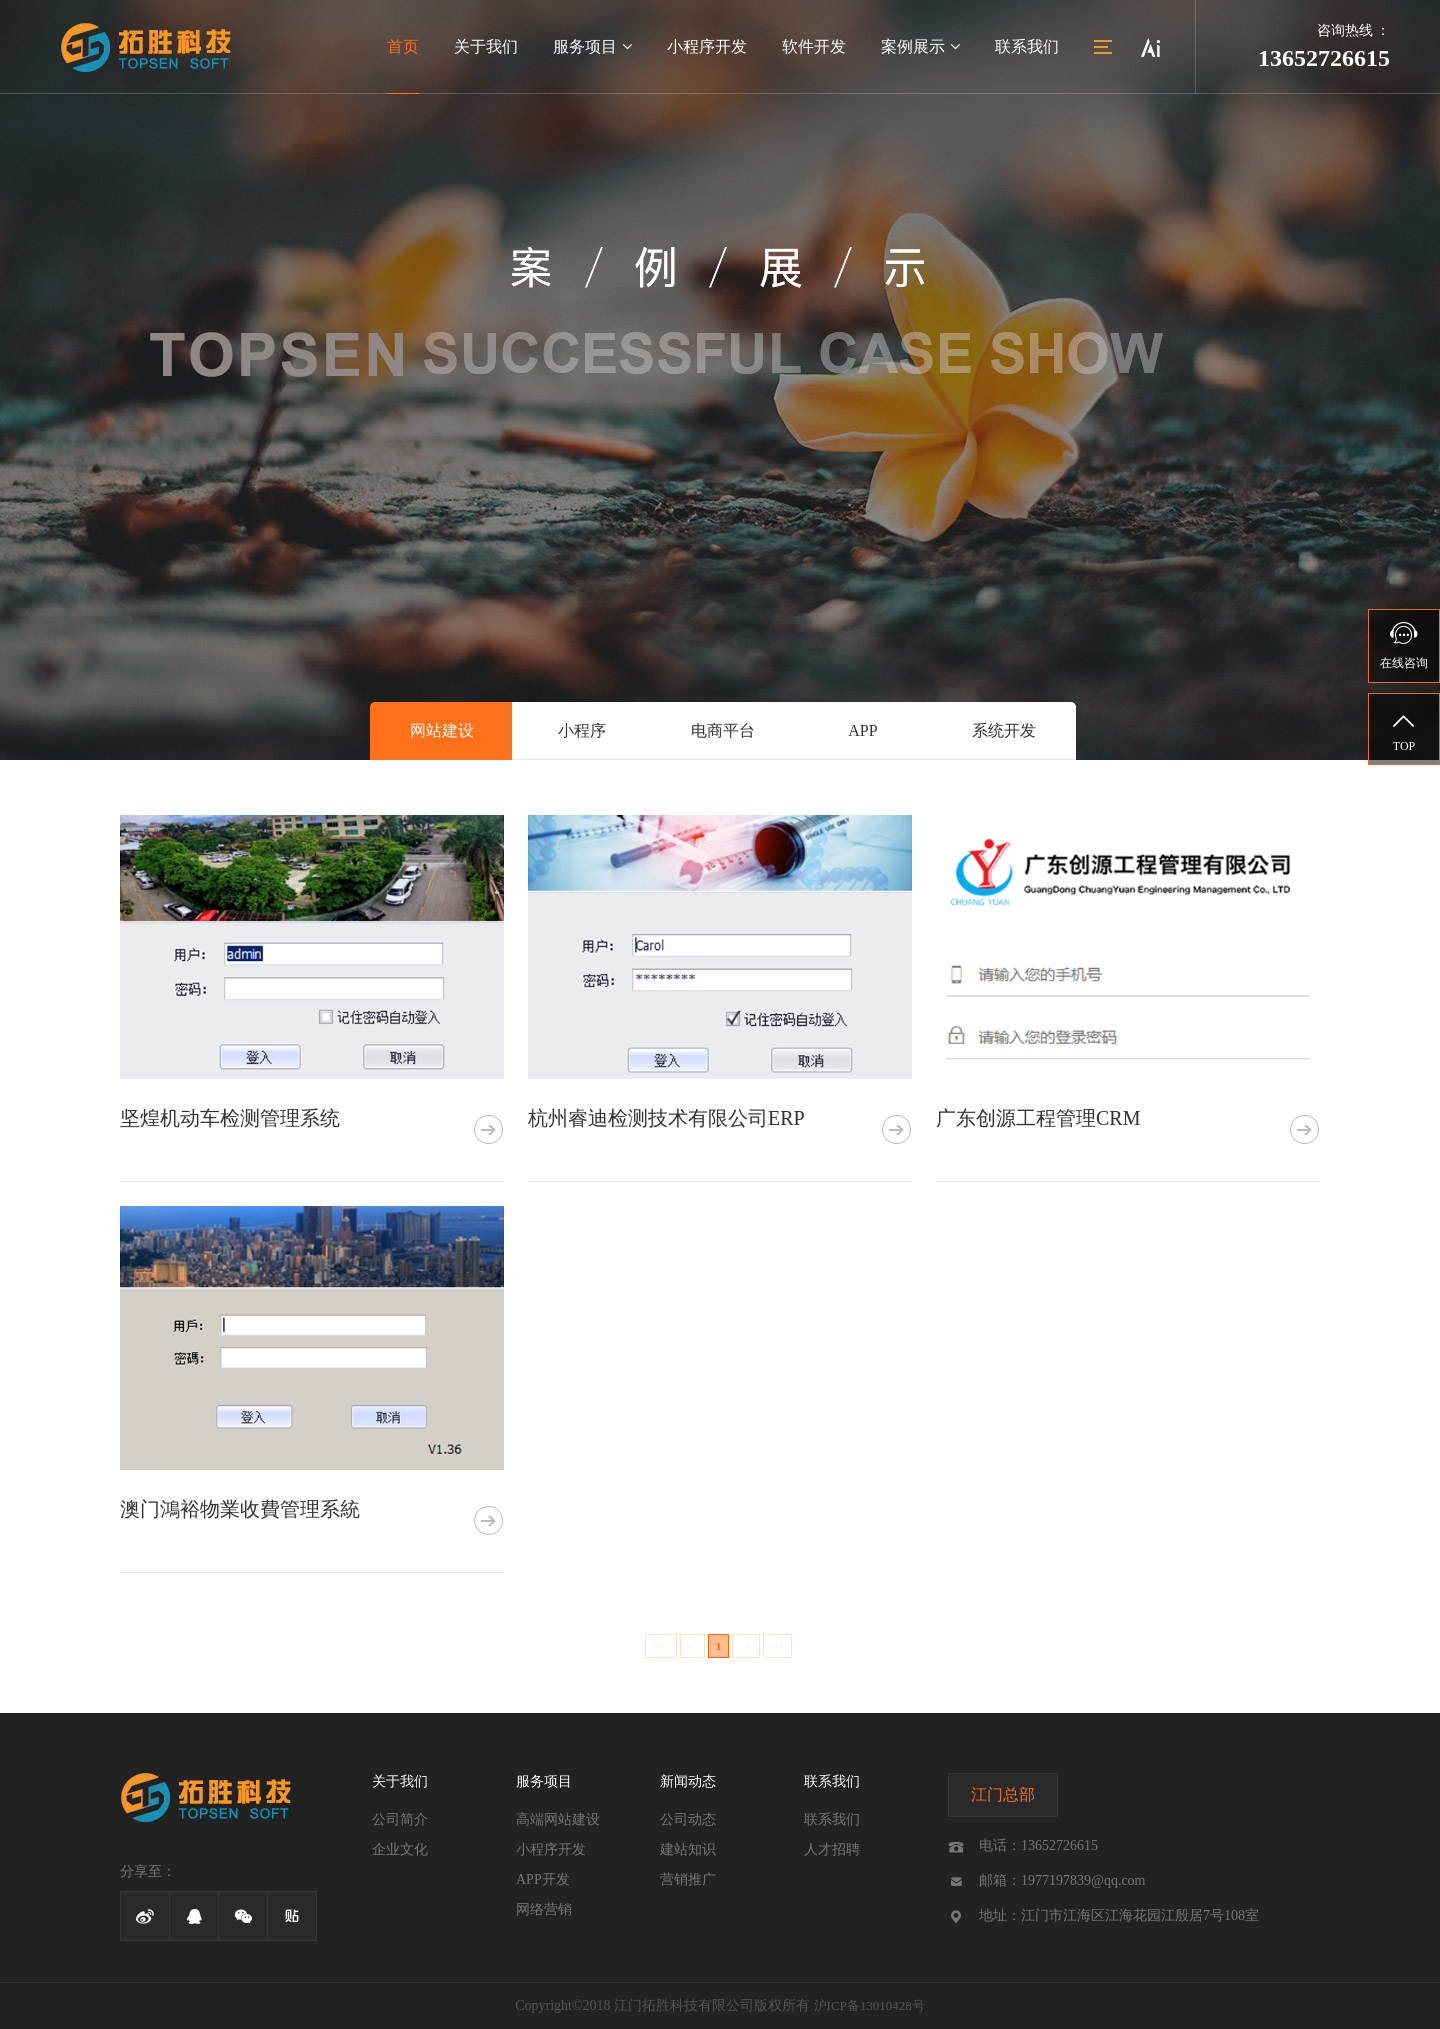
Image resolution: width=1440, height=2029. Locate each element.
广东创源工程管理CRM (1038, 1118)
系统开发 (1004, 730)
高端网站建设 (558, 1819)
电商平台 (723, 730)
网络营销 (544, 1909)
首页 (403, 46)
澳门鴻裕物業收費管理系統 (240, 1509)
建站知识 (688, 1849)
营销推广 (688, 1879)
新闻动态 (688, 1781)
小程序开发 (707, 46)
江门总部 (1003, 1794)
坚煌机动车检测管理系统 (230, 1118)
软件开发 (814, 46)
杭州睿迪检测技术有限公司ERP (666, 1118)
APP (862, 730)
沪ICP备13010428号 (869, 2005)
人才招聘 (832, 1849)
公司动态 (688, 1819)
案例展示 (920, 46)
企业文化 (400, 1849)
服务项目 (592, 46)
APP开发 (543, 1879)
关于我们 (486, 46)
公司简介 (400, 1819)
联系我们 (1027, 46)
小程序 (582, 730)
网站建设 (442, 730)
